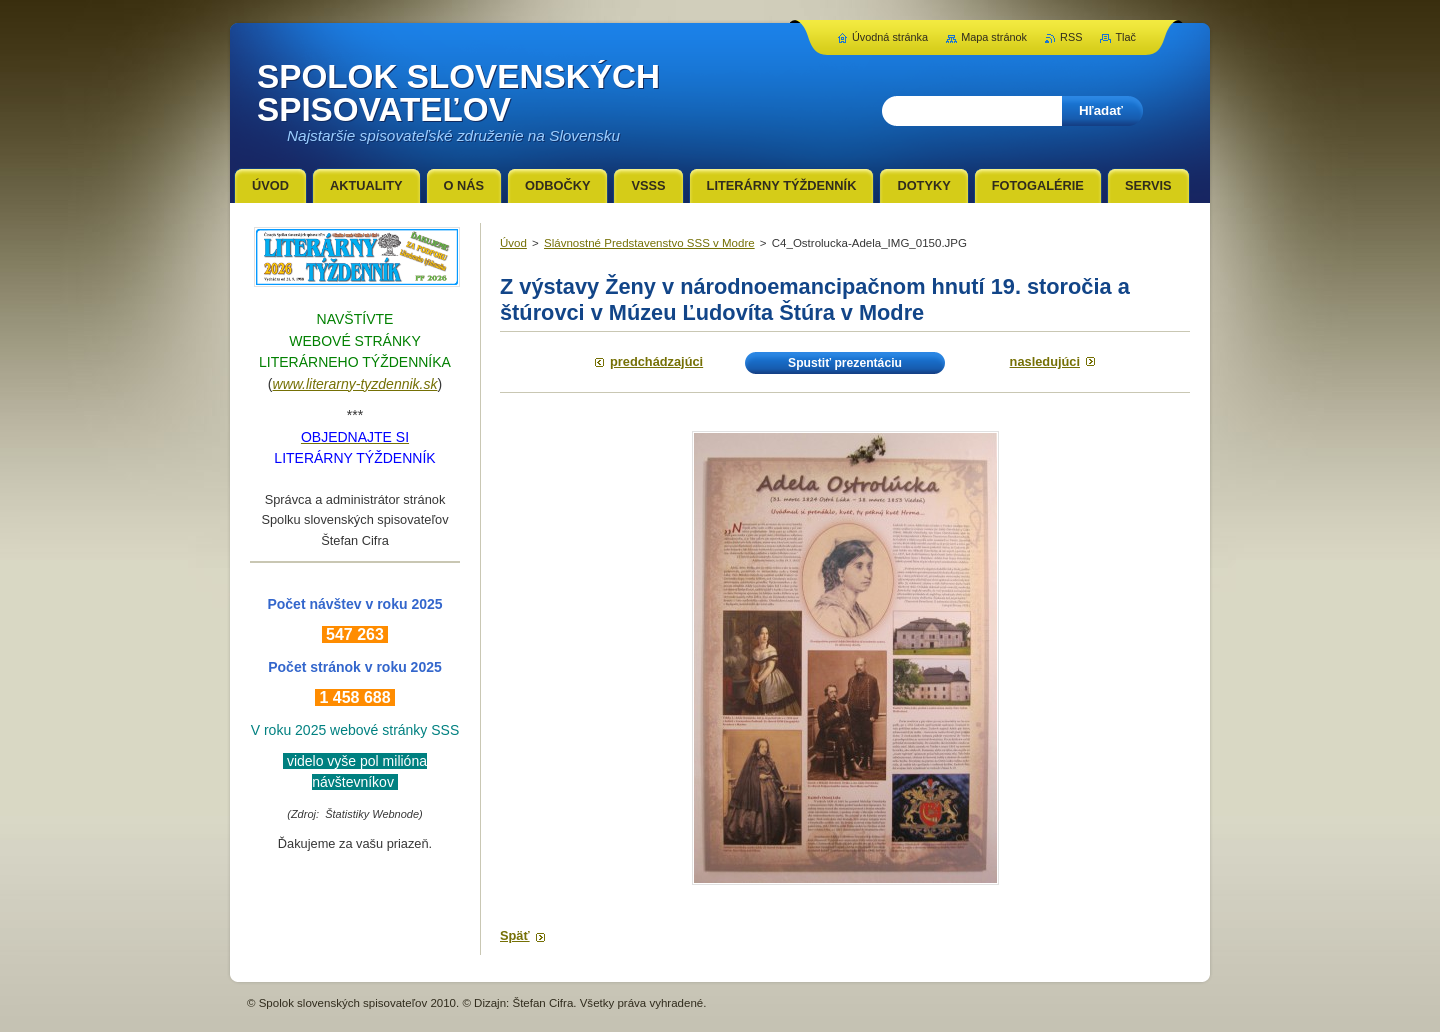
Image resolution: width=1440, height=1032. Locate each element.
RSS (1071, 37)
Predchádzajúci (656, 361)
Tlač (1125, 37)
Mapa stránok (994, 37)
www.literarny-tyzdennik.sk (355, 384)
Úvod (513, 243)
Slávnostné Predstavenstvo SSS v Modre (649, 243)
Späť (515, 935)
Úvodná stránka (890, 37)
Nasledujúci (1045, 361)
